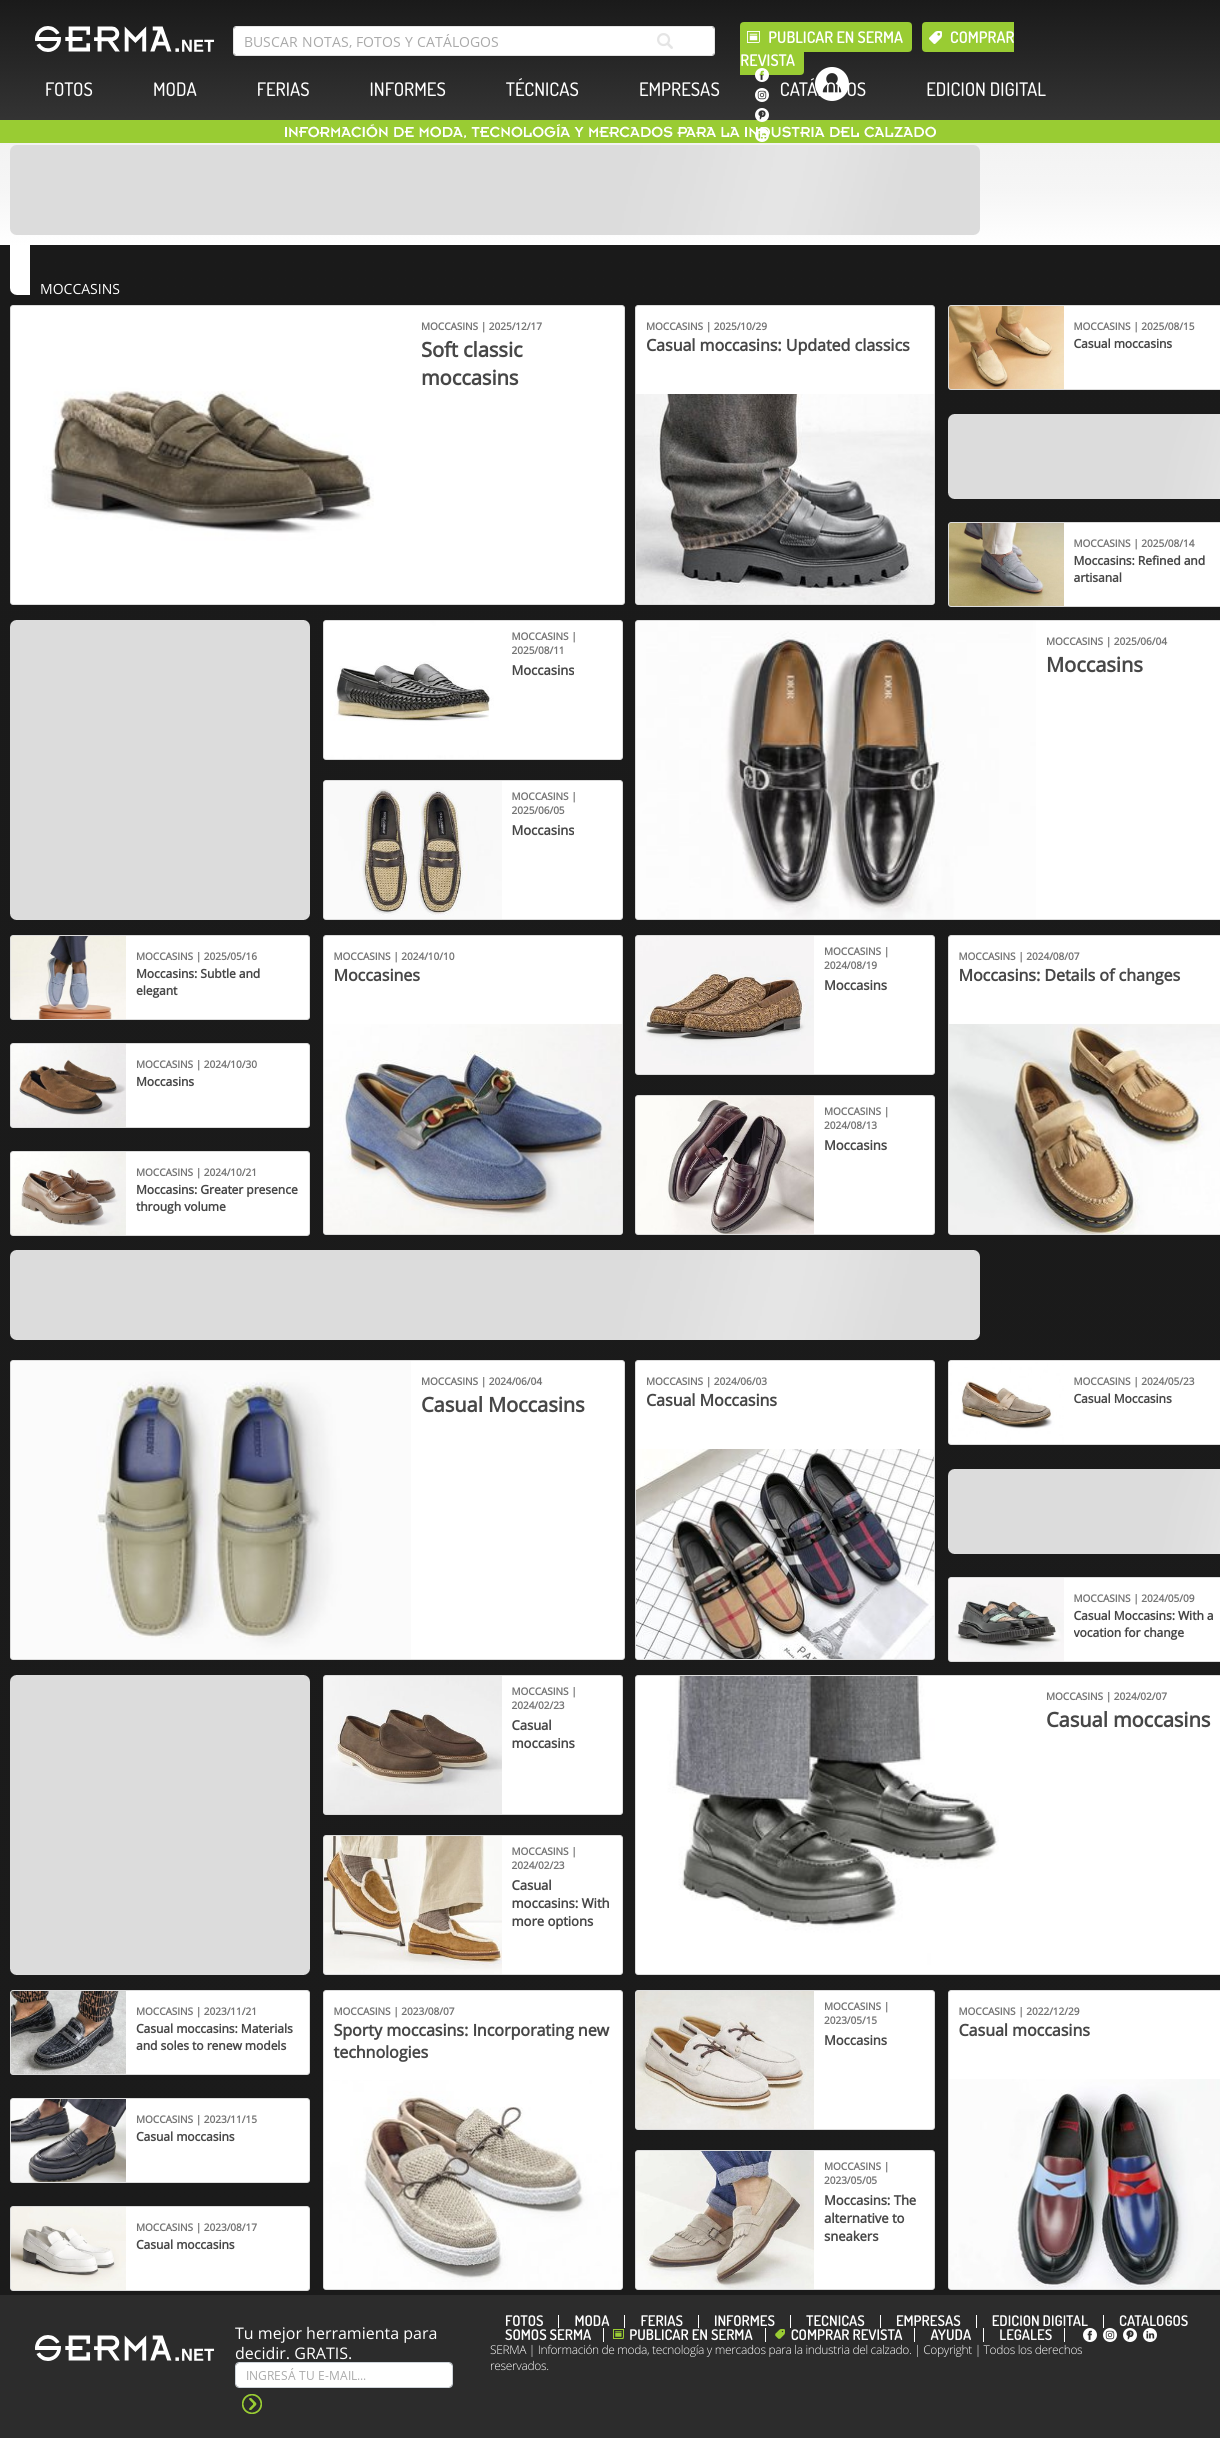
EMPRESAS (679, 89)
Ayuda (950, 2335)
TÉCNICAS (542, 89)
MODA (175, 89)
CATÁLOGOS (823, 89)
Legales (1025, 2335)
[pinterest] (762, 115)
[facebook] (762, 75)
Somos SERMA (548, 2335)
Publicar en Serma (835, 37)
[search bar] (474, 41)
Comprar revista (847, 2335)
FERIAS (283, 89)
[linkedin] (762, 135)
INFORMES (408, 89)
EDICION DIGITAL (986, 89)
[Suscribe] (344, 2375)
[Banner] (495, 190)
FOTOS (69, 89)
